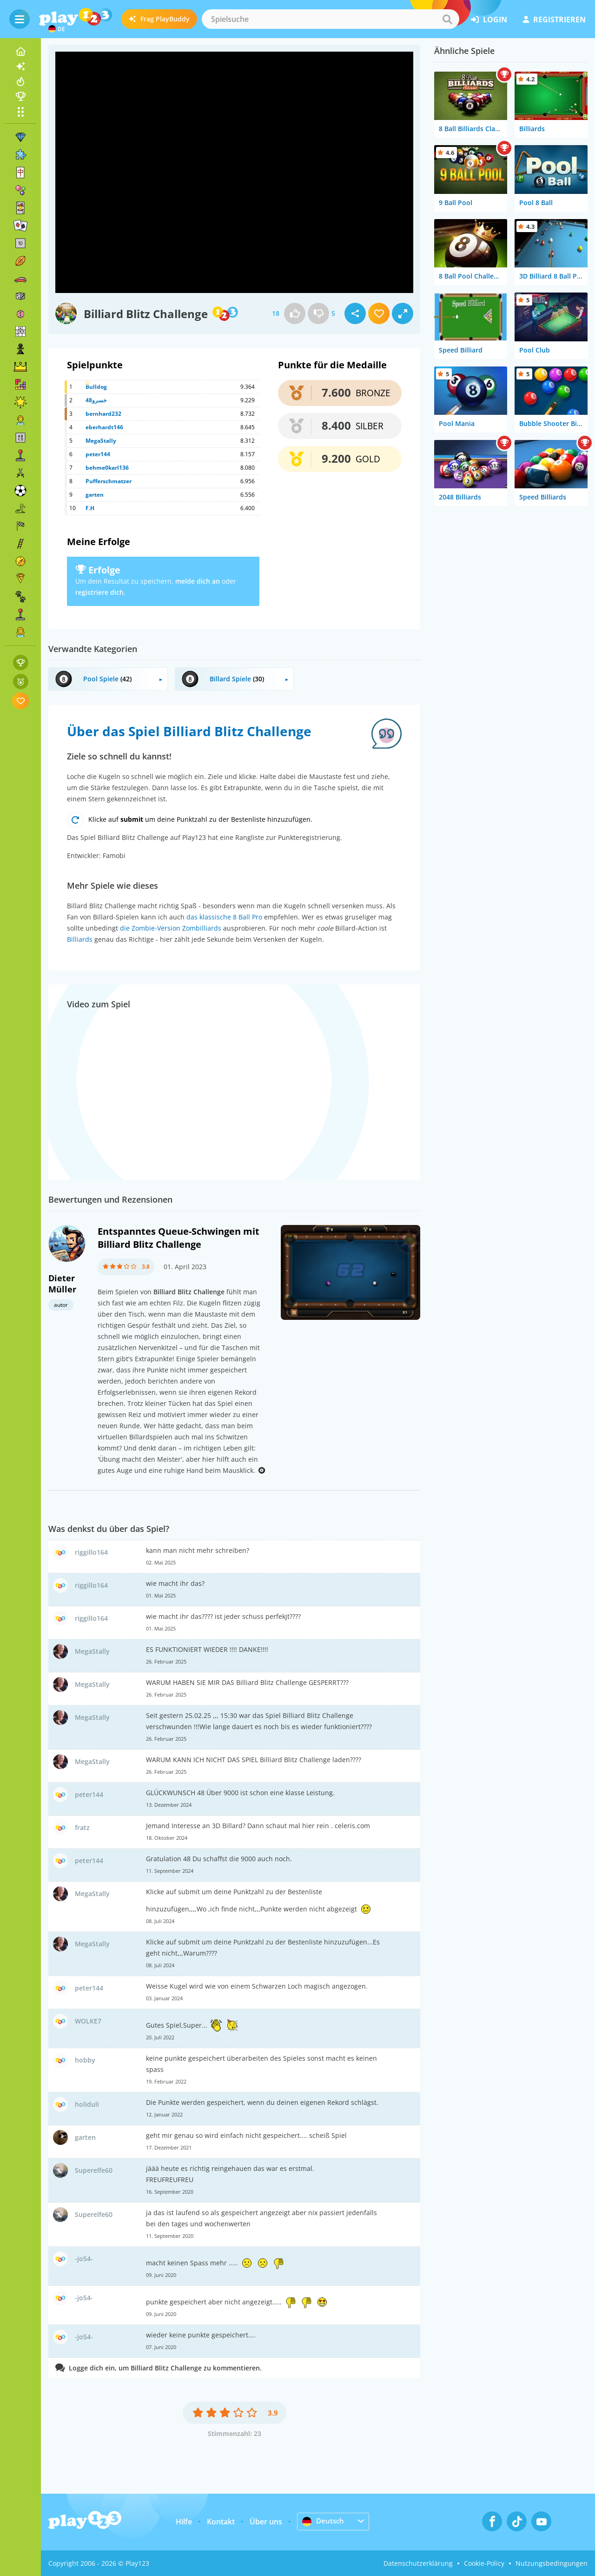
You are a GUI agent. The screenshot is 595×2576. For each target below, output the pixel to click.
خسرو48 (96, 400)
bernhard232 (103, 414)
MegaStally (101, 441)
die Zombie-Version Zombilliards (170, 928)
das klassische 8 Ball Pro (224, 916)
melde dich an (197, 581)
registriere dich (99, 592)
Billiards (80, 939)
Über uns (266, 2521)
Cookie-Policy (484, 2563)
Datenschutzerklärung (418, 2563)
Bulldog (96, 387)
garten (95, 495)
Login (489, 19)
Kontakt (221, 2521)
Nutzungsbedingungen (552, 2563)
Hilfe (184, 2521)
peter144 (98, 454)
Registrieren (554, 19)
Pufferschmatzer (109, 481)
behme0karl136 (107, 468)
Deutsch (323, 2521)
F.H (90, 508)
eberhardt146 (104, 427)
